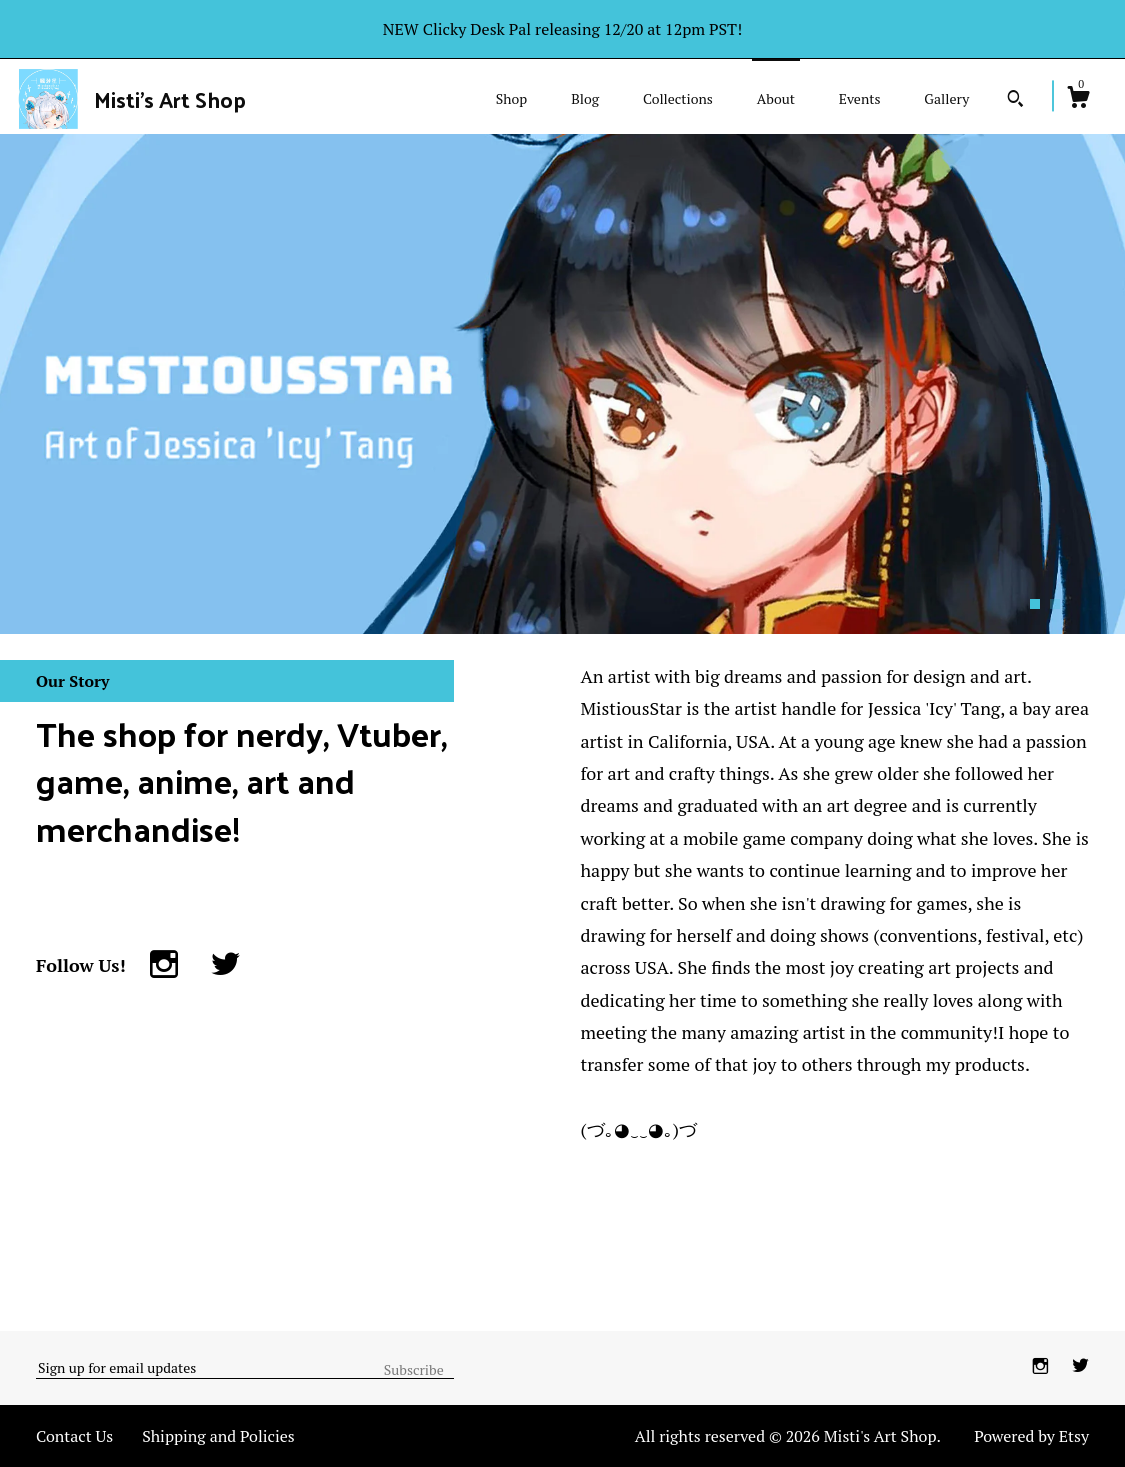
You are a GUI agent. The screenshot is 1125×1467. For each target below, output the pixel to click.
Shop (511, 98)
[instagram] (1042, 1367)
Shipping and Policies (218, 1436)
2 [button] (1055, 604)
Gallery (946, 98)
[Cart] (1078, 100)
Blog (585, 98)
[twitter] (1080, 1367)
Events (860, 98)
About (776, 98)
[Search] (1015, 101)
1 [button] (1035, 604)
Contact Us (74, 1436)
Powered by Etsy (1031, 1436)
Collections (678, 98)
